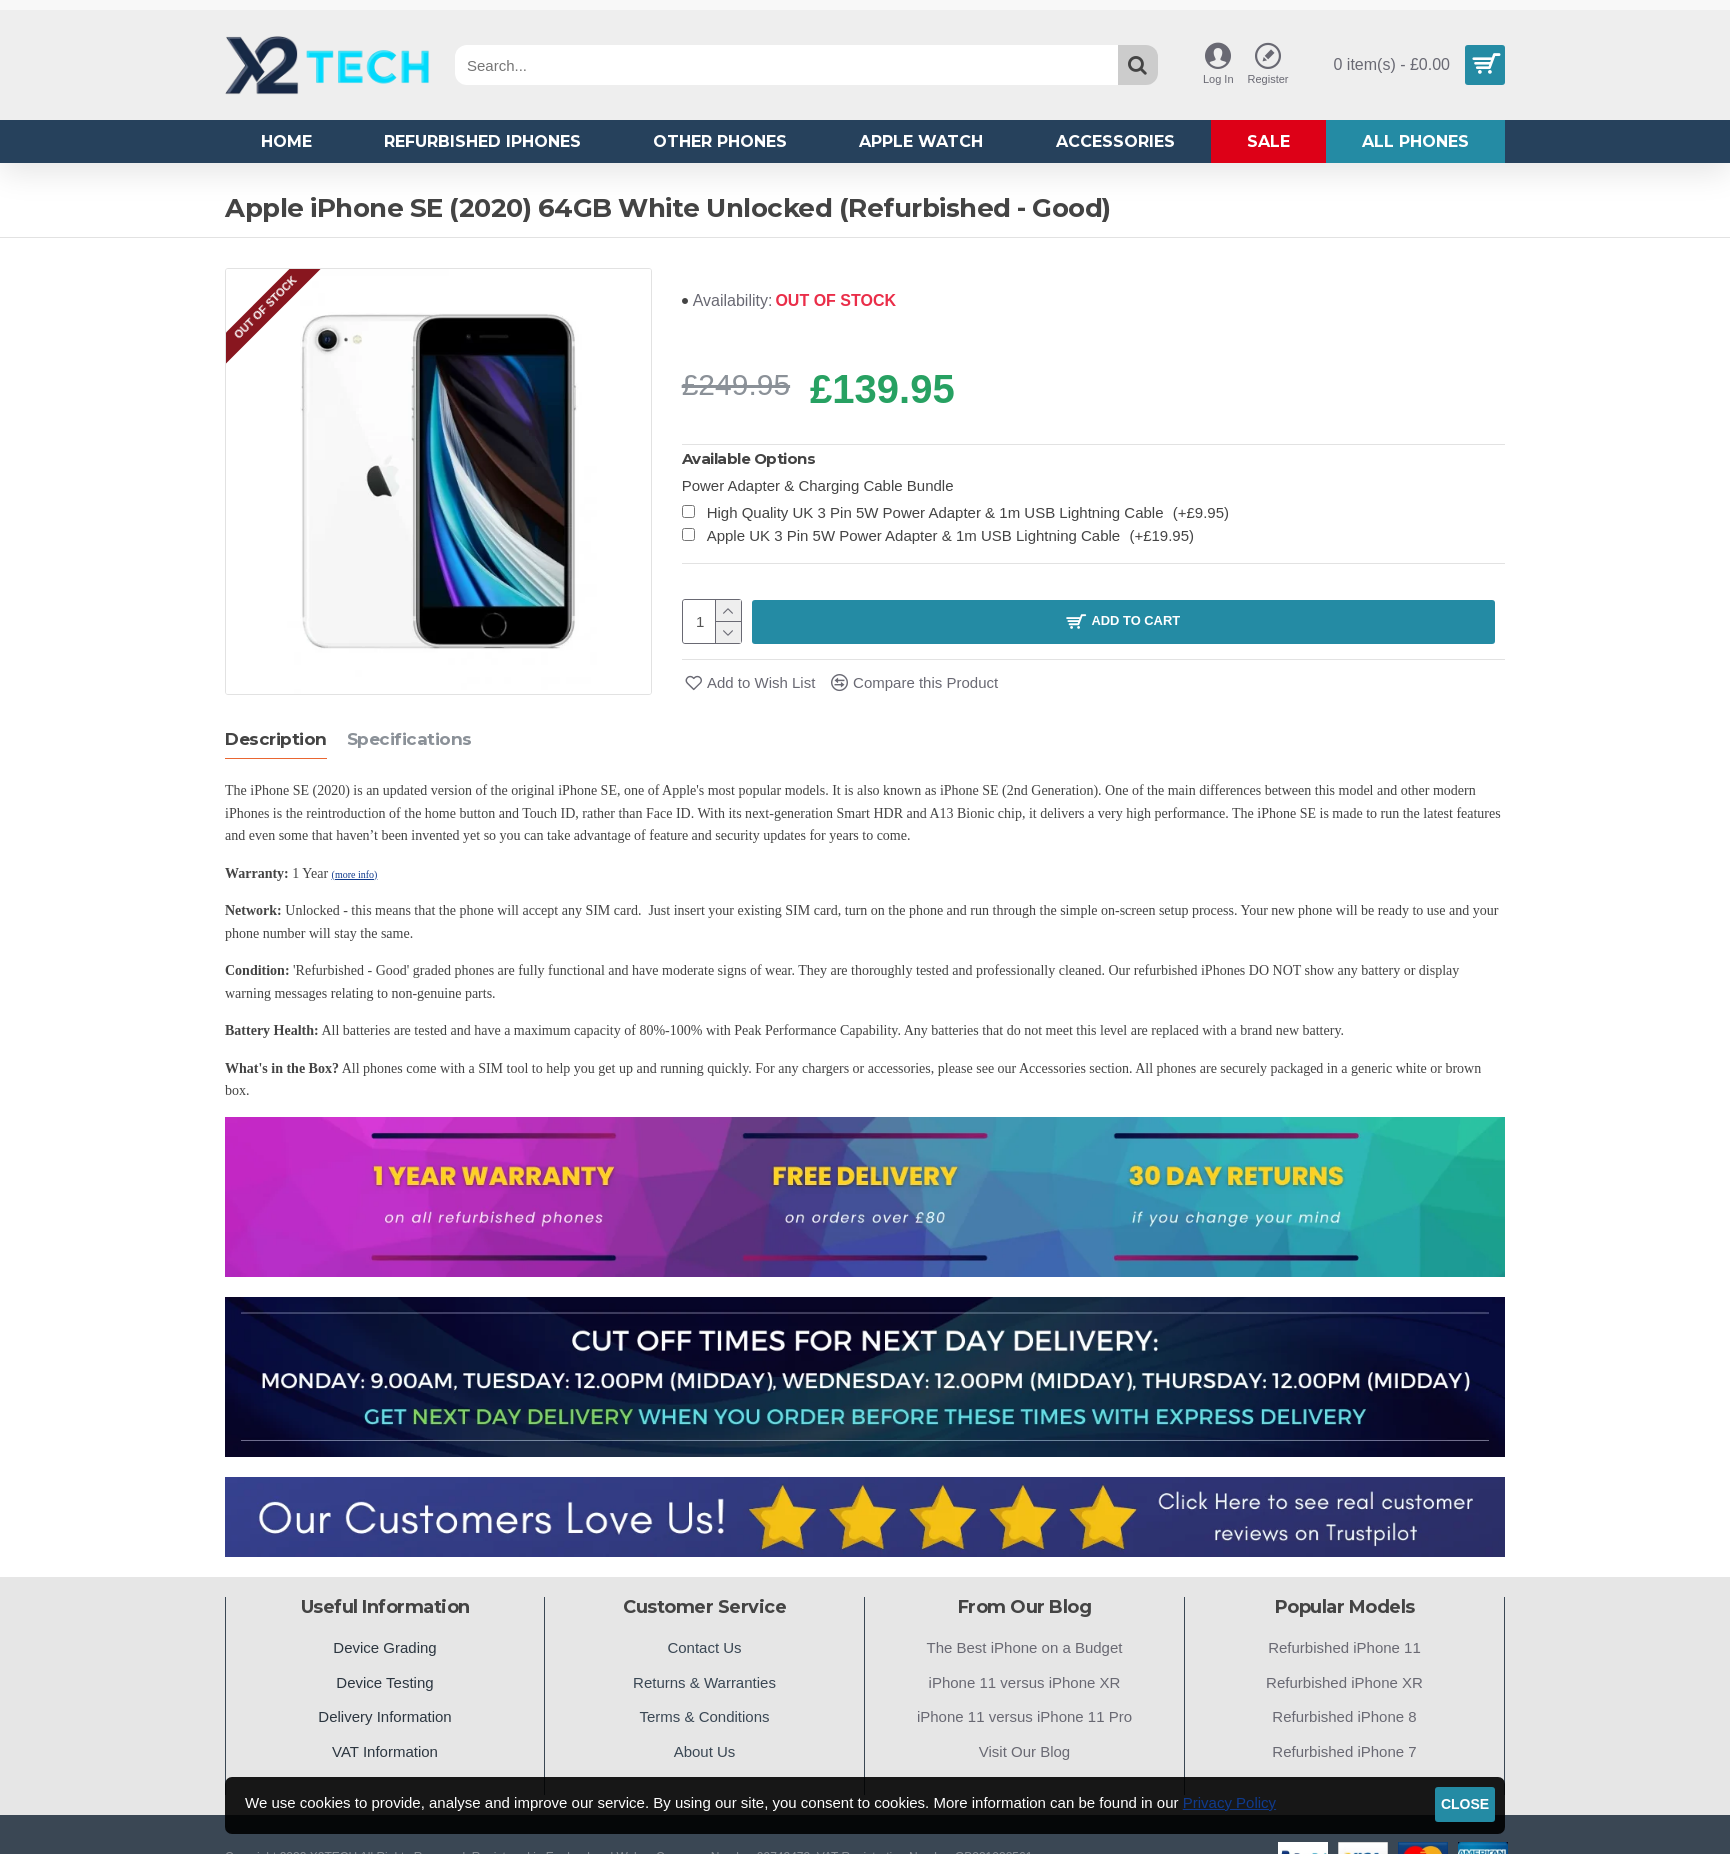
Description (276, 738)
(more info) (355, 873)
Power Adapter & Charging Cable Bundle (818, 485)
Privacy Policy (1229, 1802)
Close (1465, 1804)
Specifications (409, 738)
